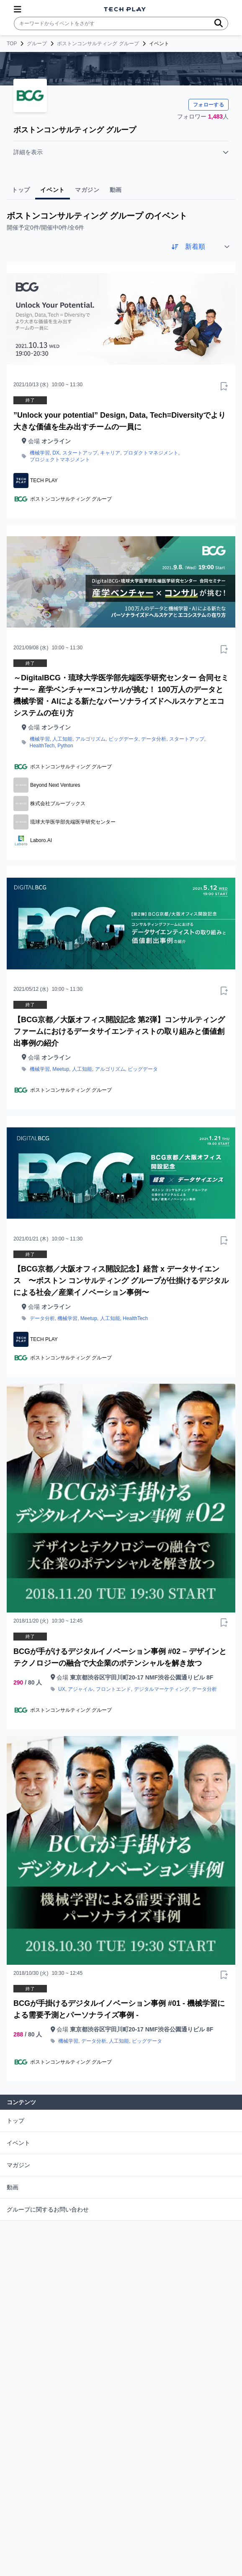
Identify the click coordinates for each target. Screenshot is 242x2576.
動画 (12, 2187)
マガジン (18, 2165)
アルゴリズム (90, 739)
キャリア (110, 453)
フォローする (208, 105)
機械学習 (40, 453)
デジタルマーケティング (161, 1689)
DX (55, 453)
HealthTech (42, 746)
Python (65, 746)
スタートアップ (80, 453)
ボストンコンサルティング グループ (98, 44)
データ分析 (153, 739)
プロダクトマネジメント (150, 453)
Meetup (60, 1069)
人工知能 (62, 739)
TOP (12, 44)
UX (61, 1689)
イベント (18, 2142)
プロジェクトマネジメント (60, 459)
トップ (15, 2120)
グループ (37, 44)
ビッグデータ (123, 739)
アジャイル (80, 1689)
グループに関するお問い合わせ (48, 2209)
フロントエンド (113, 1689)
